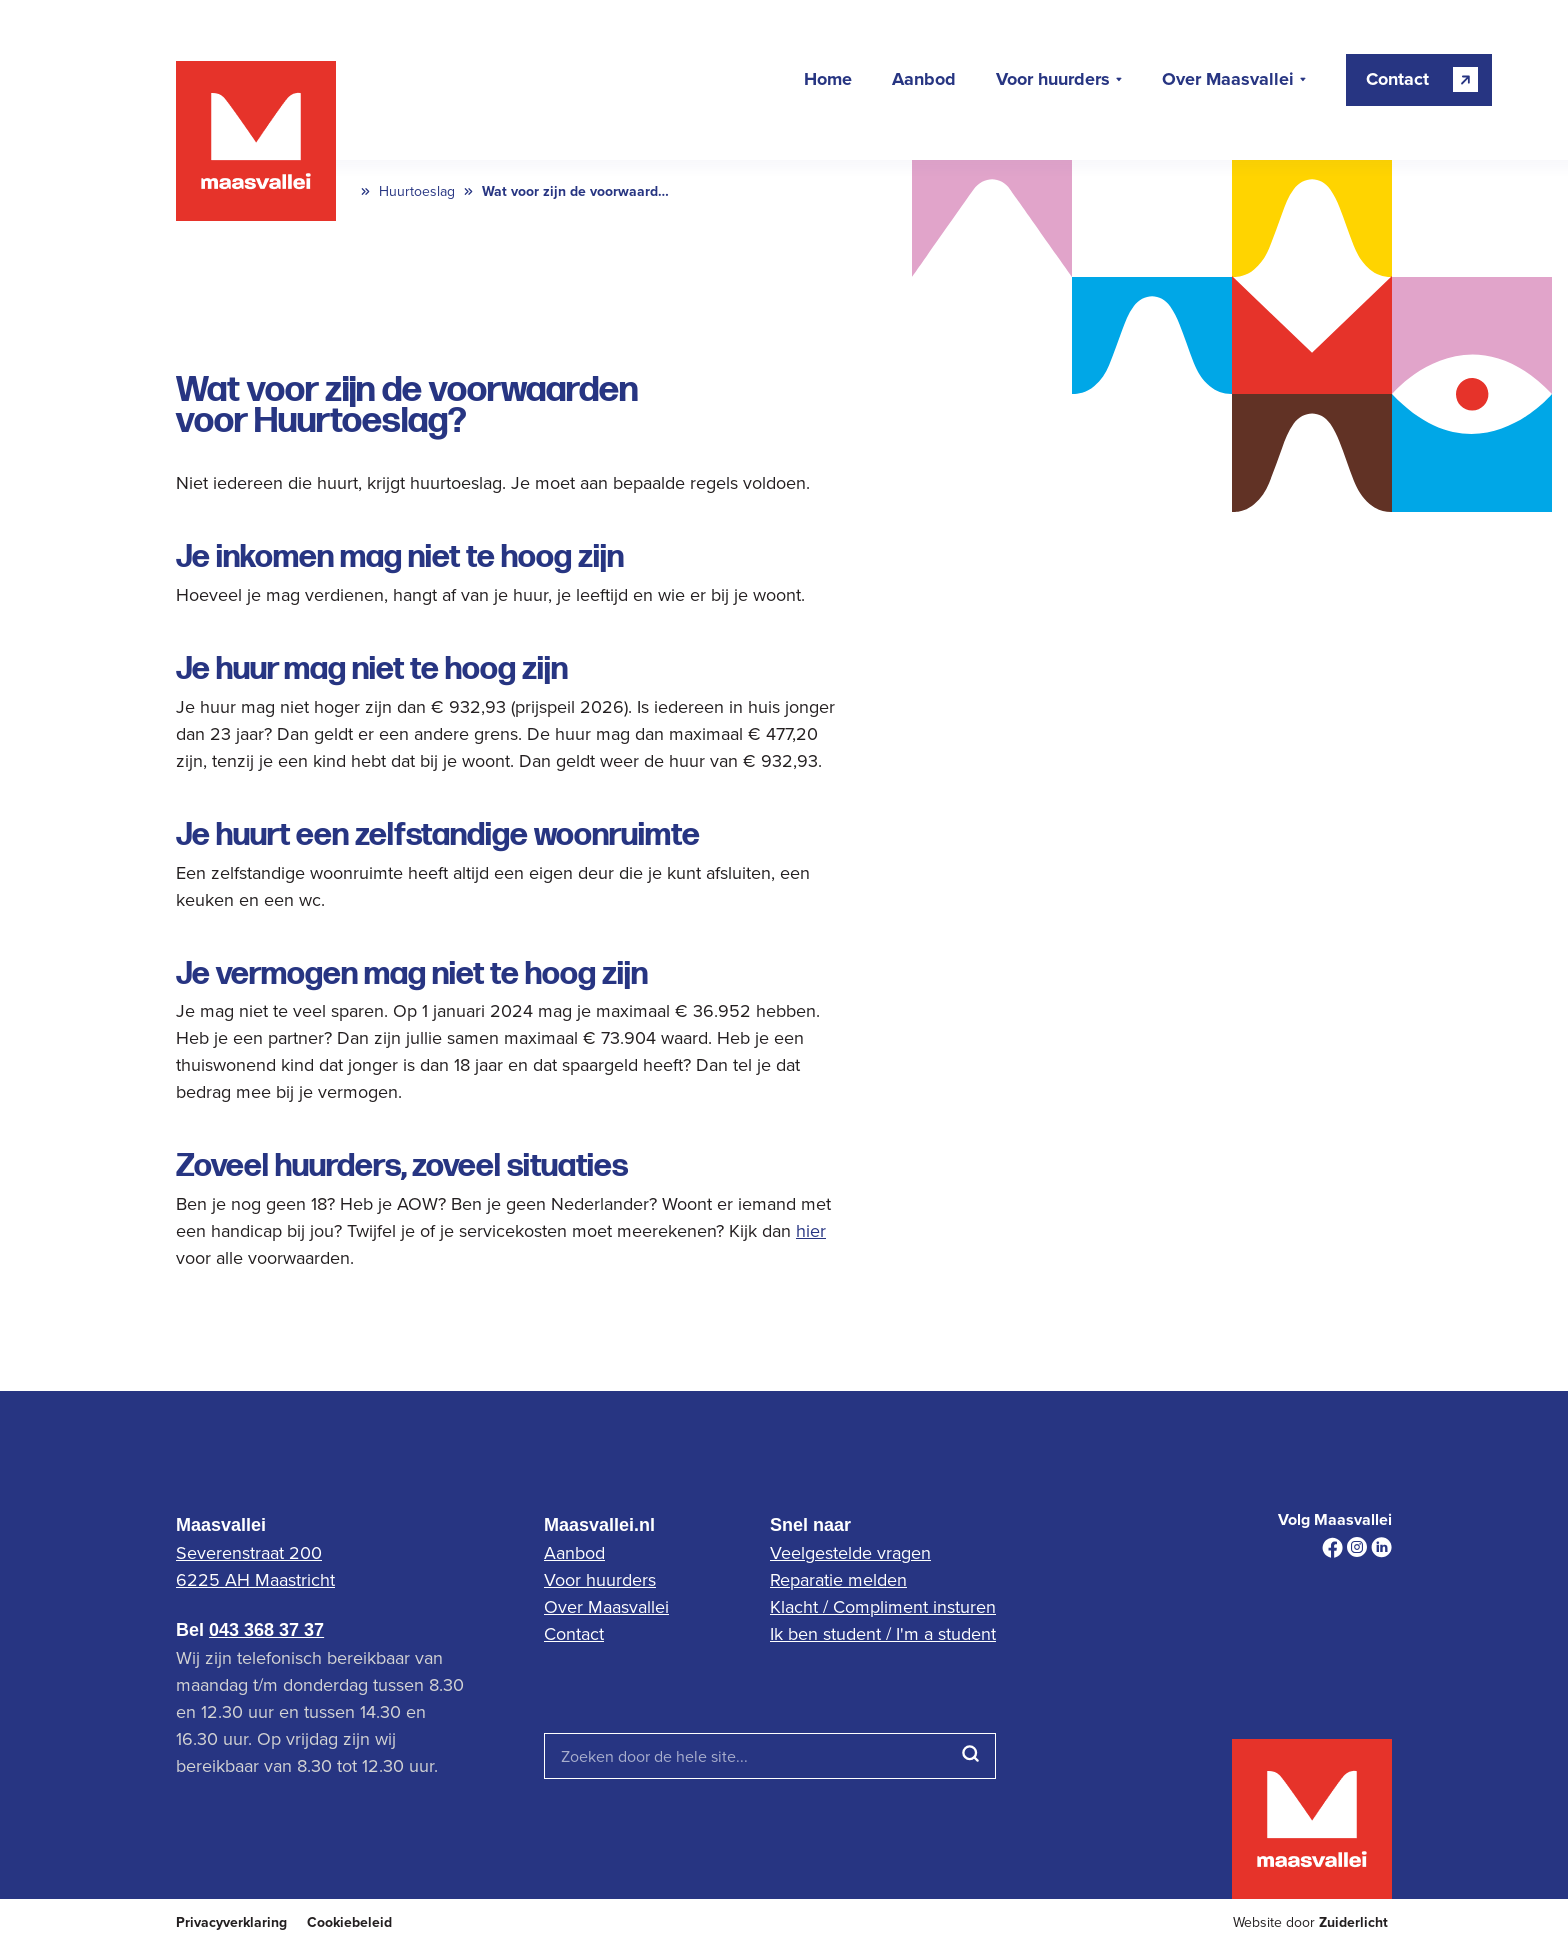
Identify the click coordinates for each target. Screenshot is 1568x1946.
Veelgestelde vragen (850, 1552)
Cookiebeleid (349, 1922)
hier (811, 1230)
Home (828, 80)
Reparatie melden (838, 1579)
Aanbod (924, 80)
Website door (1310, 1922)
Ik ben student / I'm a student (883, 1633)
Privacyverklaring (231, 1922)
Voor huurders (1053, 80)
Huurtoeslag (417, 191)
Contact (574, 1633)
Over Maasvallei (1228, 80)
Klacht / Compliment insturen (883, 1606)
